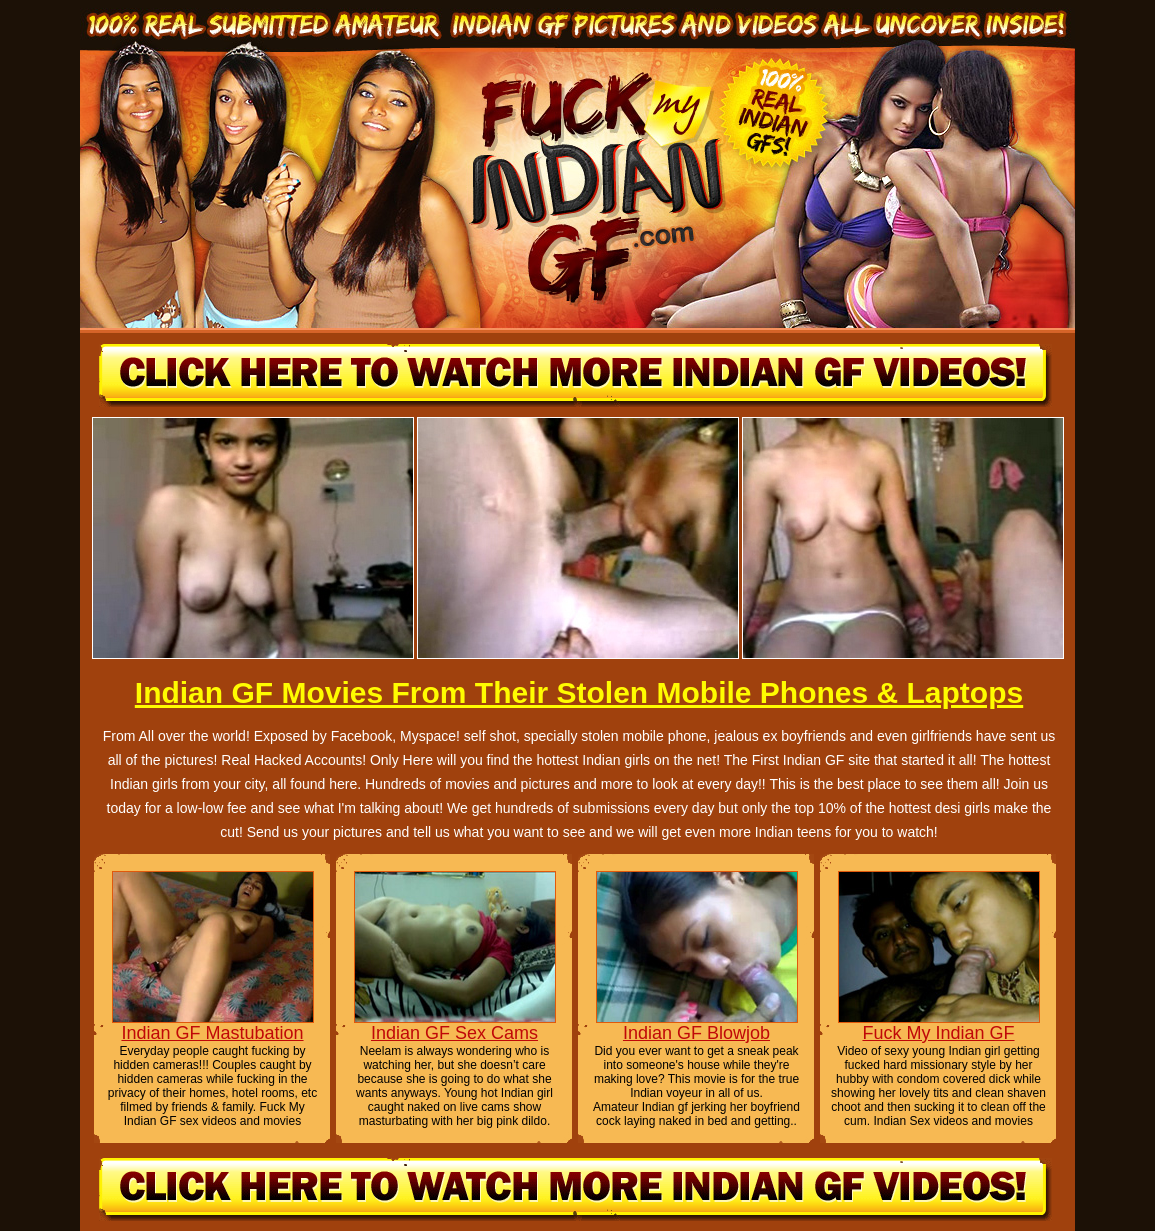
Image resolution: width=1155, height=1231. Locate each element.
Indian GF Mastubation (212, 1033)
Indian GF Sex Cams (454, 1033)
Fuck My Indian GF (938, 1033)
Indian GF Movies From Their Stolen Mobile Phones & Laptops (579, 692)
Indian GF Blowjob (696, 1033)
